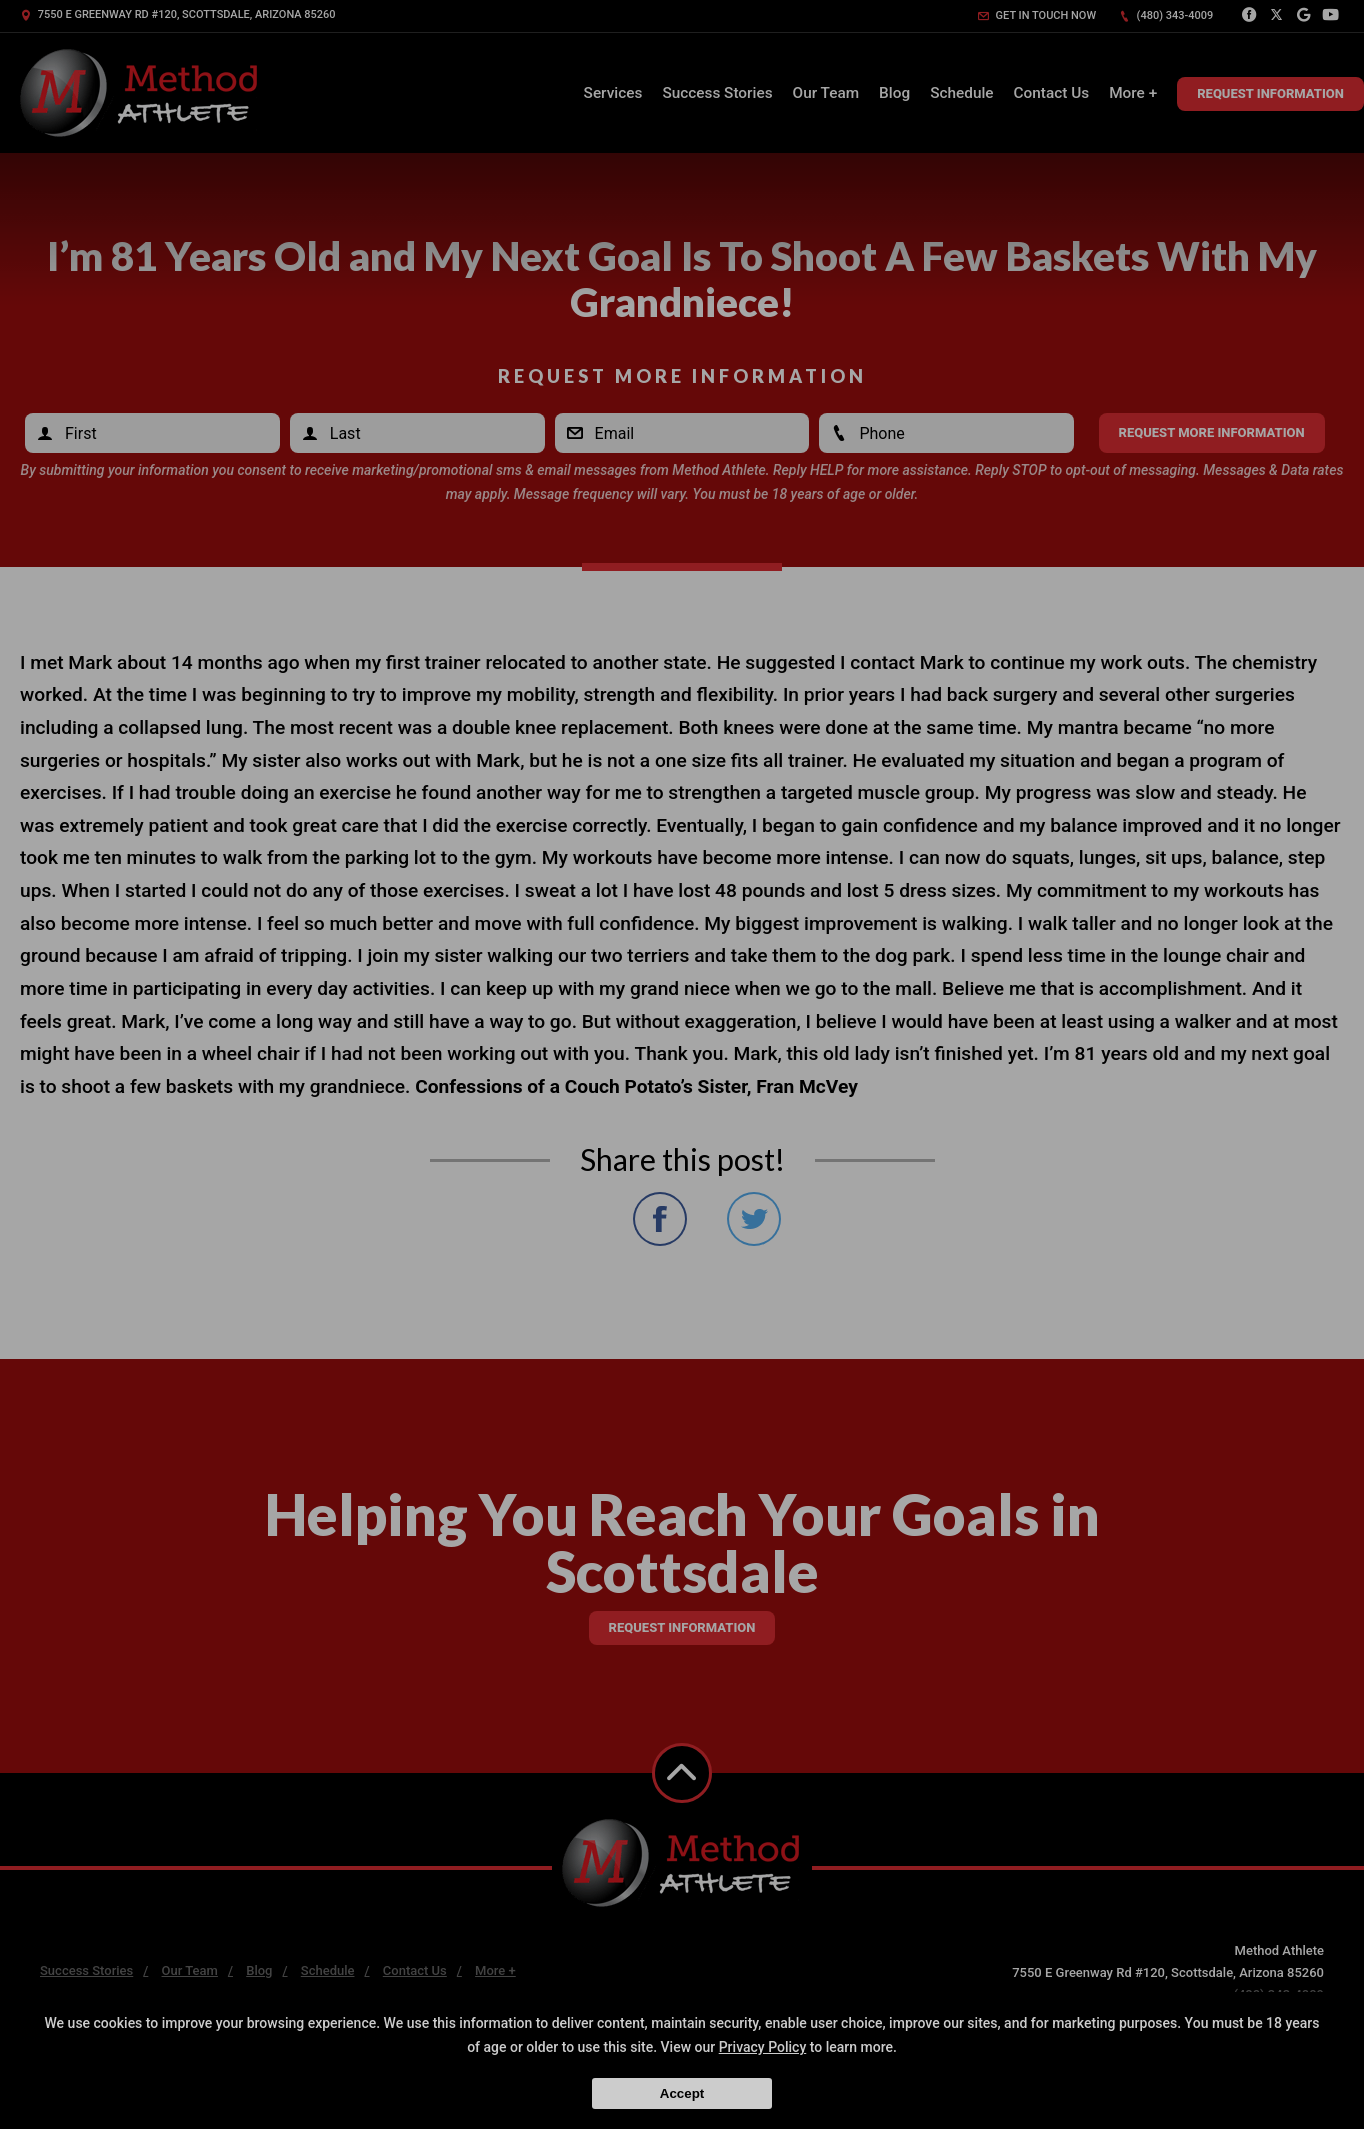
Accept (682, 2093)
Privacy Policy (763, 2047)
